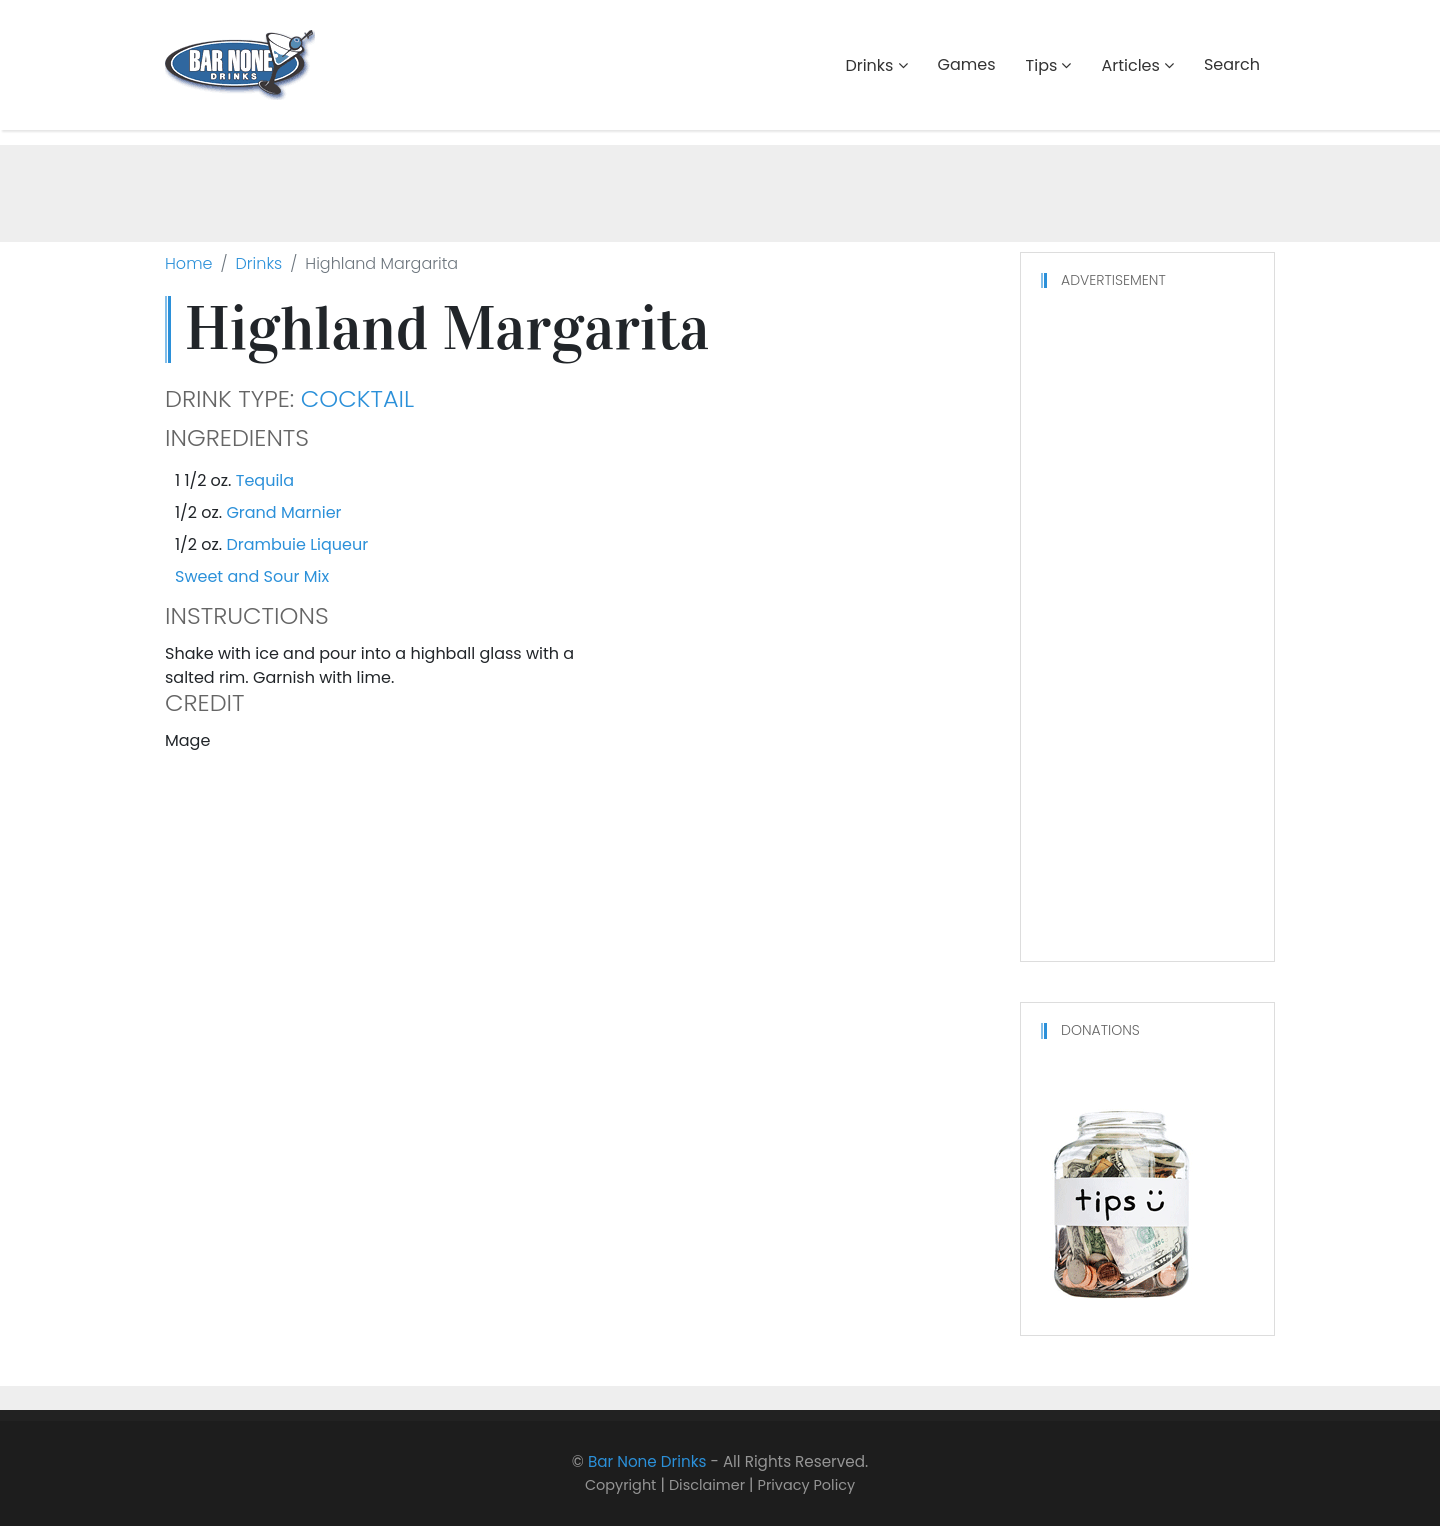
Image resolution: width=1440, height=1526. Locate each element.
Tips (1042, 65)
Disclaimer (707, 1485)
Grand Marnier (283, 512)
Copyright (620, 1485)
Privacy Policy (807, 1485)
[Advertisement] (720, 190)
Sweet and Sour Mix (252, 576)
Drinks (869, 65)
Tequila (265, 480)
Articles (1130, 65)
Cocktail (357, 399)
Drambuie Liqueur (297, 544)
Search (1232, 64)
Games (967, 64)
